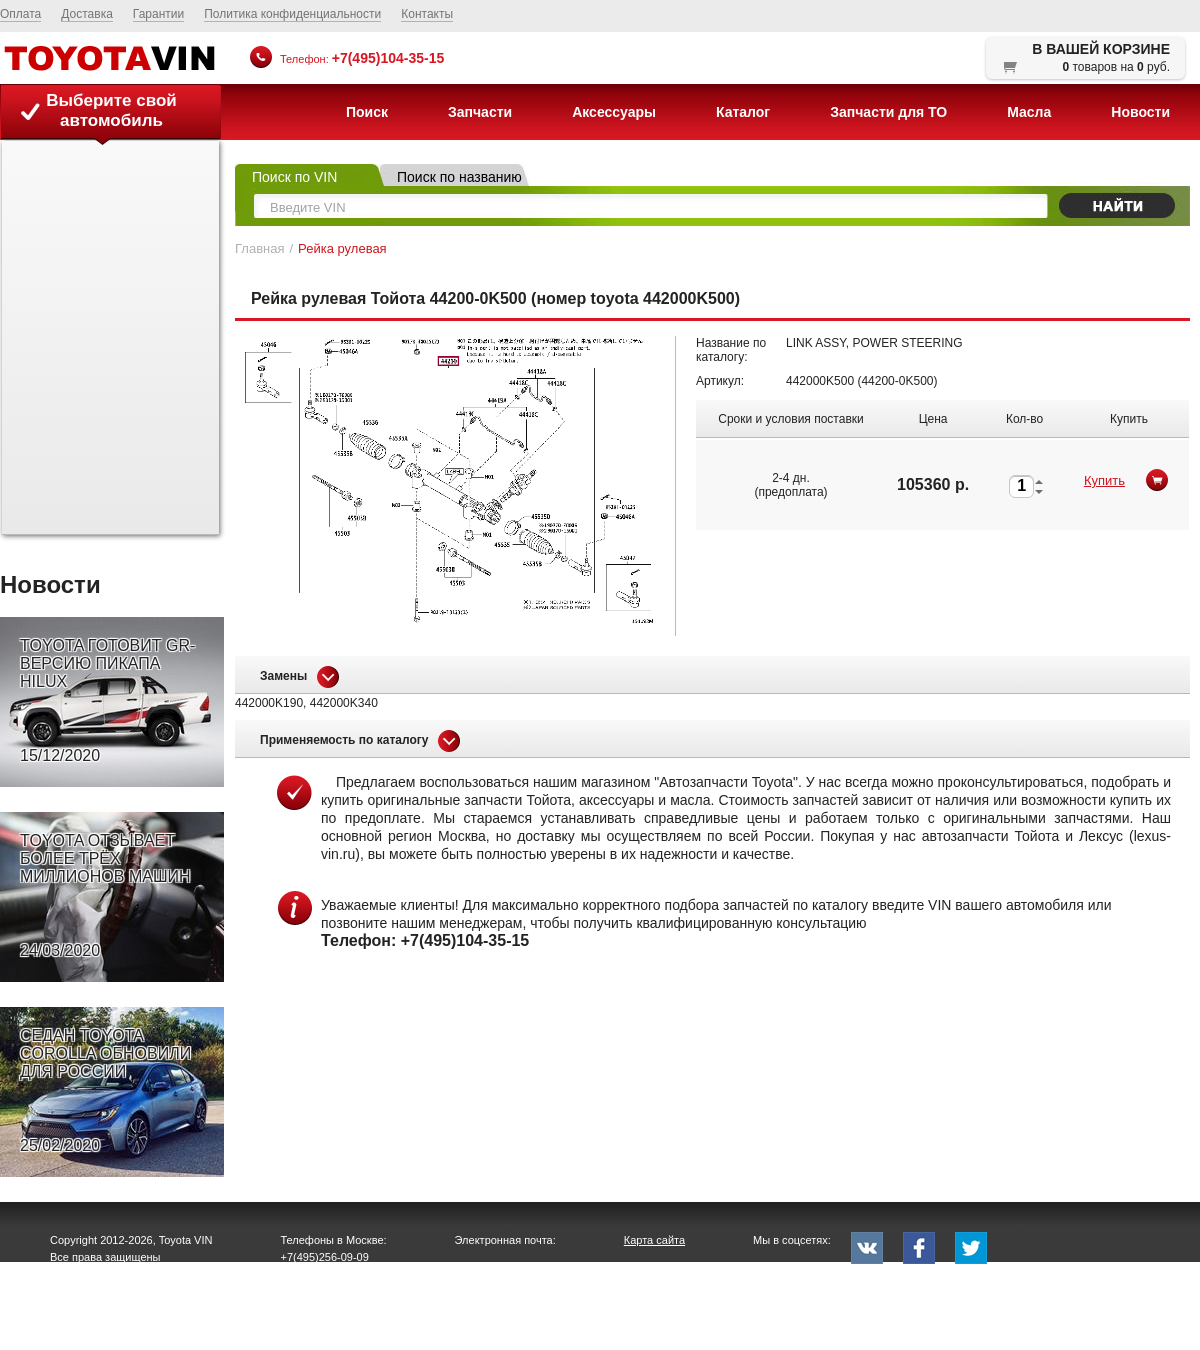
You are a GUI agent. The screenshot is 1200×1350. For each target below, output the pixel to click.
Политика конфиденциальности (292, 14)
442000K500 (820, 381)
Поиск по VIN (294, 177)
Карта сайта (654, 1240)
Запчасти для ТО (888, 112)
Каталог (743, 112)
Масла (1029, 112)
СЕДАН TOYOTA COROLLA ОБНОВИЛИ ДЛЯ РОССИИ (105, 1091)
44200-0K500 (897, 381)
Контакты (427, 14)
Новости (1140, 112)
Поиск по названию (459, 177)
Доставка (87, 14)
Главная (259, 248)
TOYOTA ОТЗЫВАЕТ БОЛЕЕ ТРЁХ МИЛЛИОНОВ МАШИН (105, 896)
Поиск (367, 112)
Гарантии (158, 14)
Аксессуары (614, 112)
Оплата (20, 14)
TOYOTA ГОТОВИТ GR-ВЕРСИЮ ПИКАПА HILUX (107, 701)
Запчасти (480, 112)
